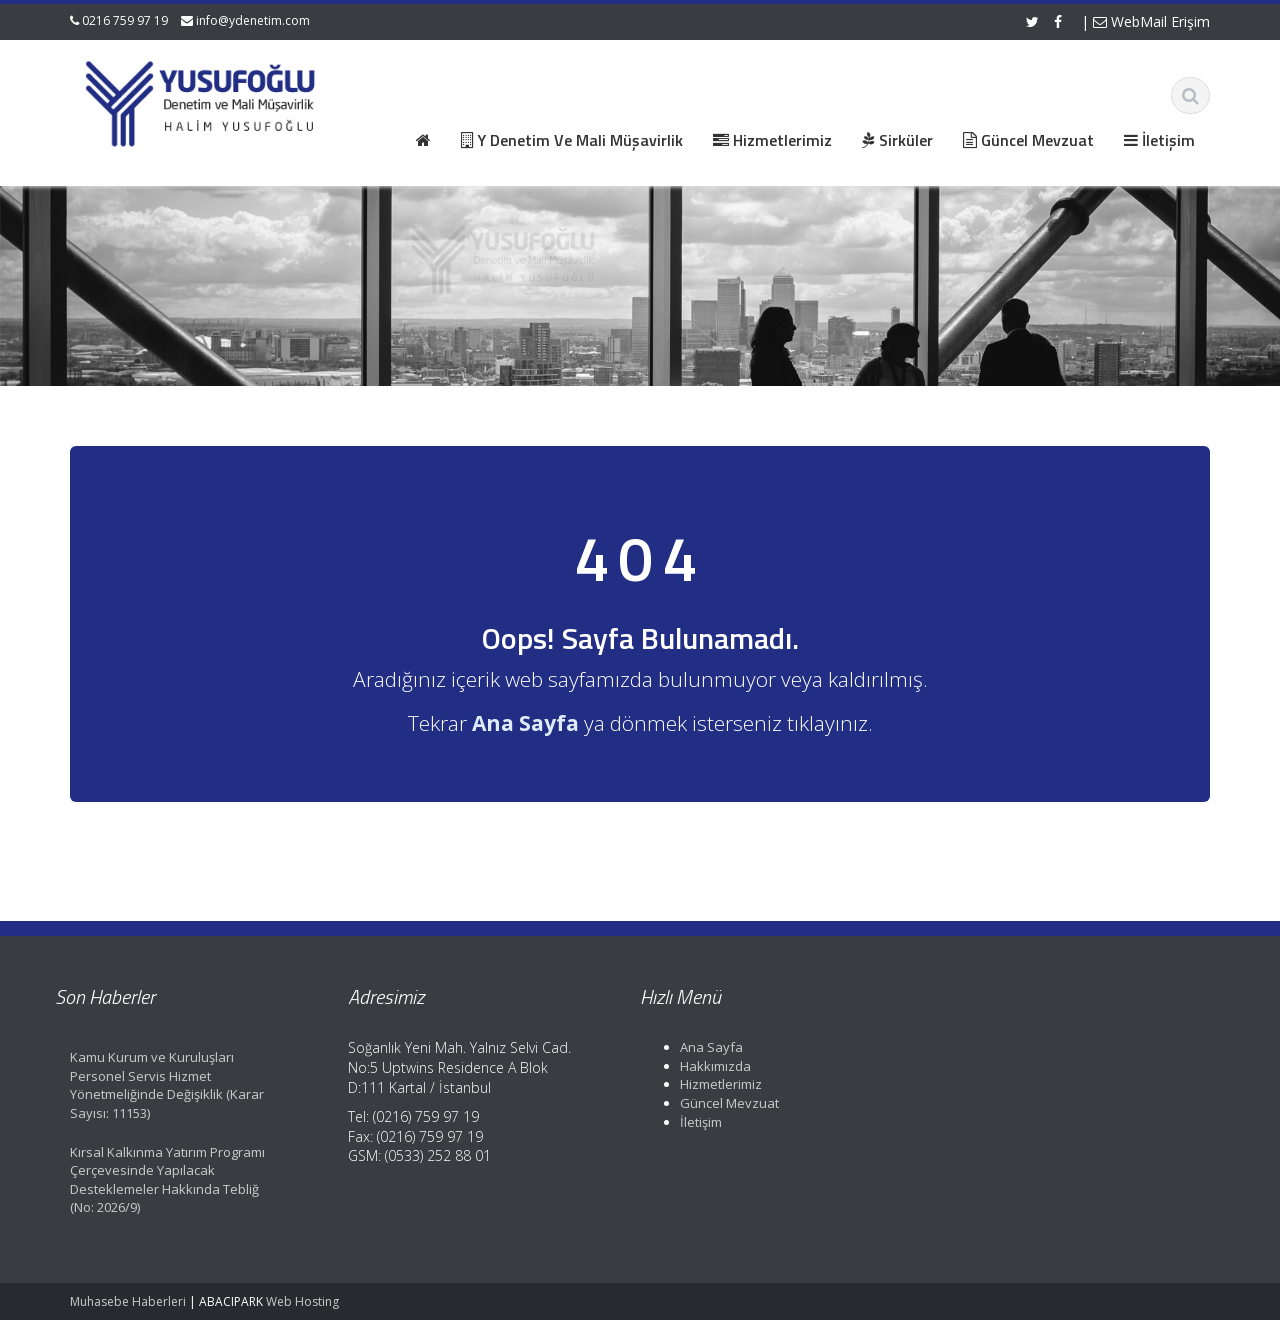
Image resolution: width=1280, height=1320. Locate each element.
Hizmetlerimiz (703, 1084)
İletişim (683, 1122)
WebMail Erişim (1151, 21)
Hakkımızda (697, 1066)
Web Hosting (302, 1301)
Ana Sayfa (693, 1047)
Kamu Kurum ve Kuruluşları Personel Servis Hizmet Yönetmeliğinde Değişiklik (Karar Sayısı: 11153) (149, 1085)
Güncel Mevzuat (711, 1103)
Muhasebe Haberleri (128, 1301)
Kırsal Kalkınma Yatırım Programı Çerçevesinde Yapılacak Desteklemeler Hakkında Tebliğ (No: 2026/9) (149, 1180)
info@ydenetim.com (253, 20)
